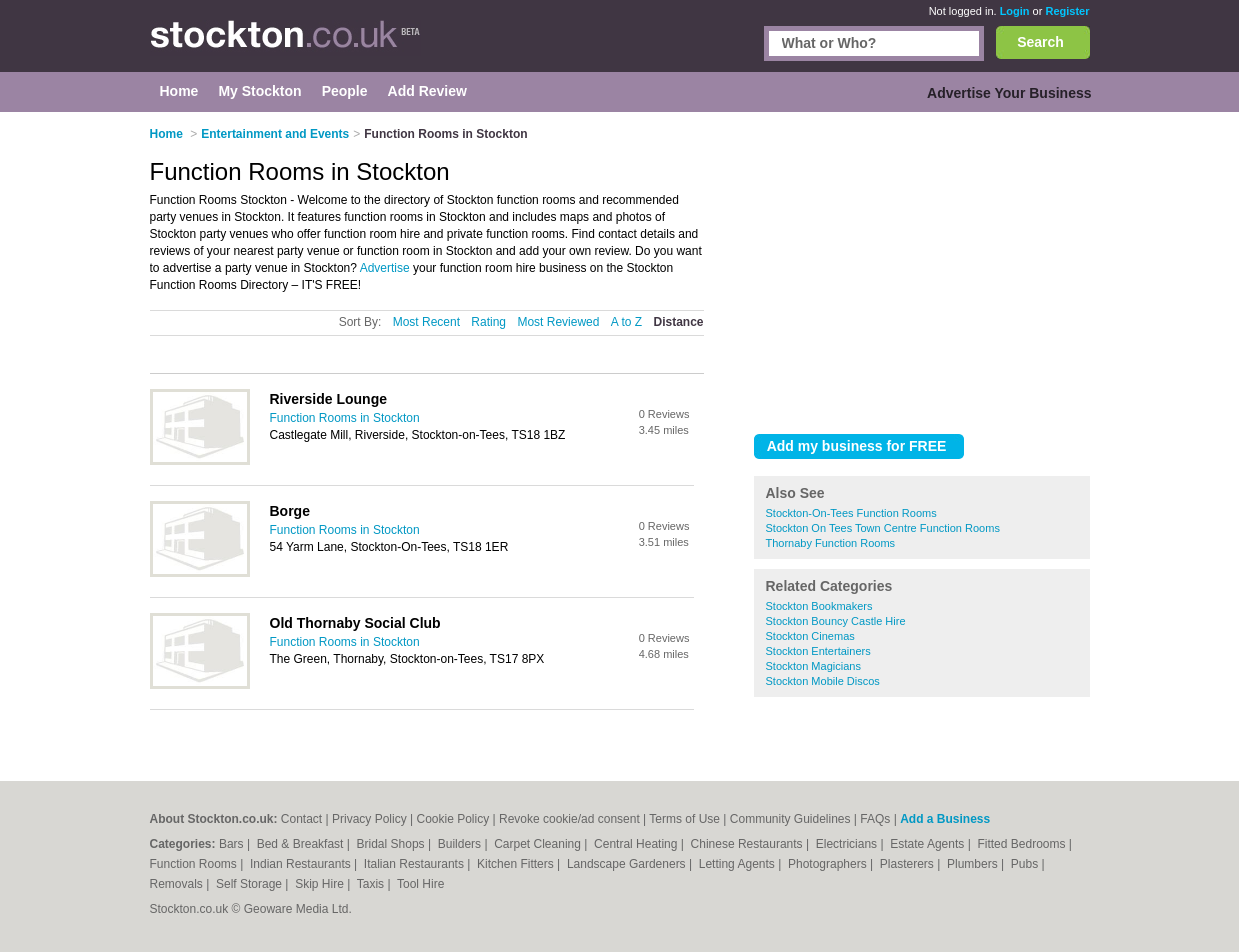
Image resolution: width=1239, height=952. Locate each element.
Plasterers (908, 864)
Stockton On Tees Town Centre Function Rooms (883, 528)
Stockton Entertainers (818, 651)
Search (1040, 42)
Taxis (372, 884)
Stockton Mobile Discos (823, 681)
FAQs (875, 819)
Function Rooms (195, 864)
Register (1067, 11)
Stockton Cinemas (810, 636)
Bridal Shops (392, 844)
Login (1015, 11)
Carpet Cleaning (539, 844)
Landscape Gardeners (628, 864)
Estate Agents (928, 844)
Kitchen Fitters (517, 864)
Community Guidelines (790, 819)
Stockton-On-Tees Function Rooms (851, 513)
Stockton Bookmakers (819, 606)
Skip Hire (321, 884)
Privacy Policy (369, 819)
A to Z (626, 322)
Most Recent (426, 322)
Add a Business (945, 819)
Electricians (848, 844)
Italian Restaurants (415, 864)
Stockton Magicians (813, 666)
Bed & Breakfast (302, 844)
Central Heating (637, 844)
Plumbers (974, 864)
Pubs (1026, 864)
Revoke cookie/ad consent (569, 819)
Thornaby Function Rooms (831, 543)
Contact (301, 819)
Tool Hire (420, 884)
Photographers (829, 864)
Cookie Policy (452, 819)
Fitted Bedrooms (1022, 844)
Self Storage (250, 884)
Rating (488, 322)
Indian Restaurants (302, 864)
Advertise (385, 268)
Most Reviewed (558, 322)
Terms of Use (684, 819)
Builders (461, 844)
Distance (678, 322)
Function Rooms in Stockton (345, 418)
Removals (178, 884)
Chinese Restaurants (748, 844)
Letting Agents (738, 864)
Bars (233, 844)
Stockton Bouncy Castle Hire (836, 621)
